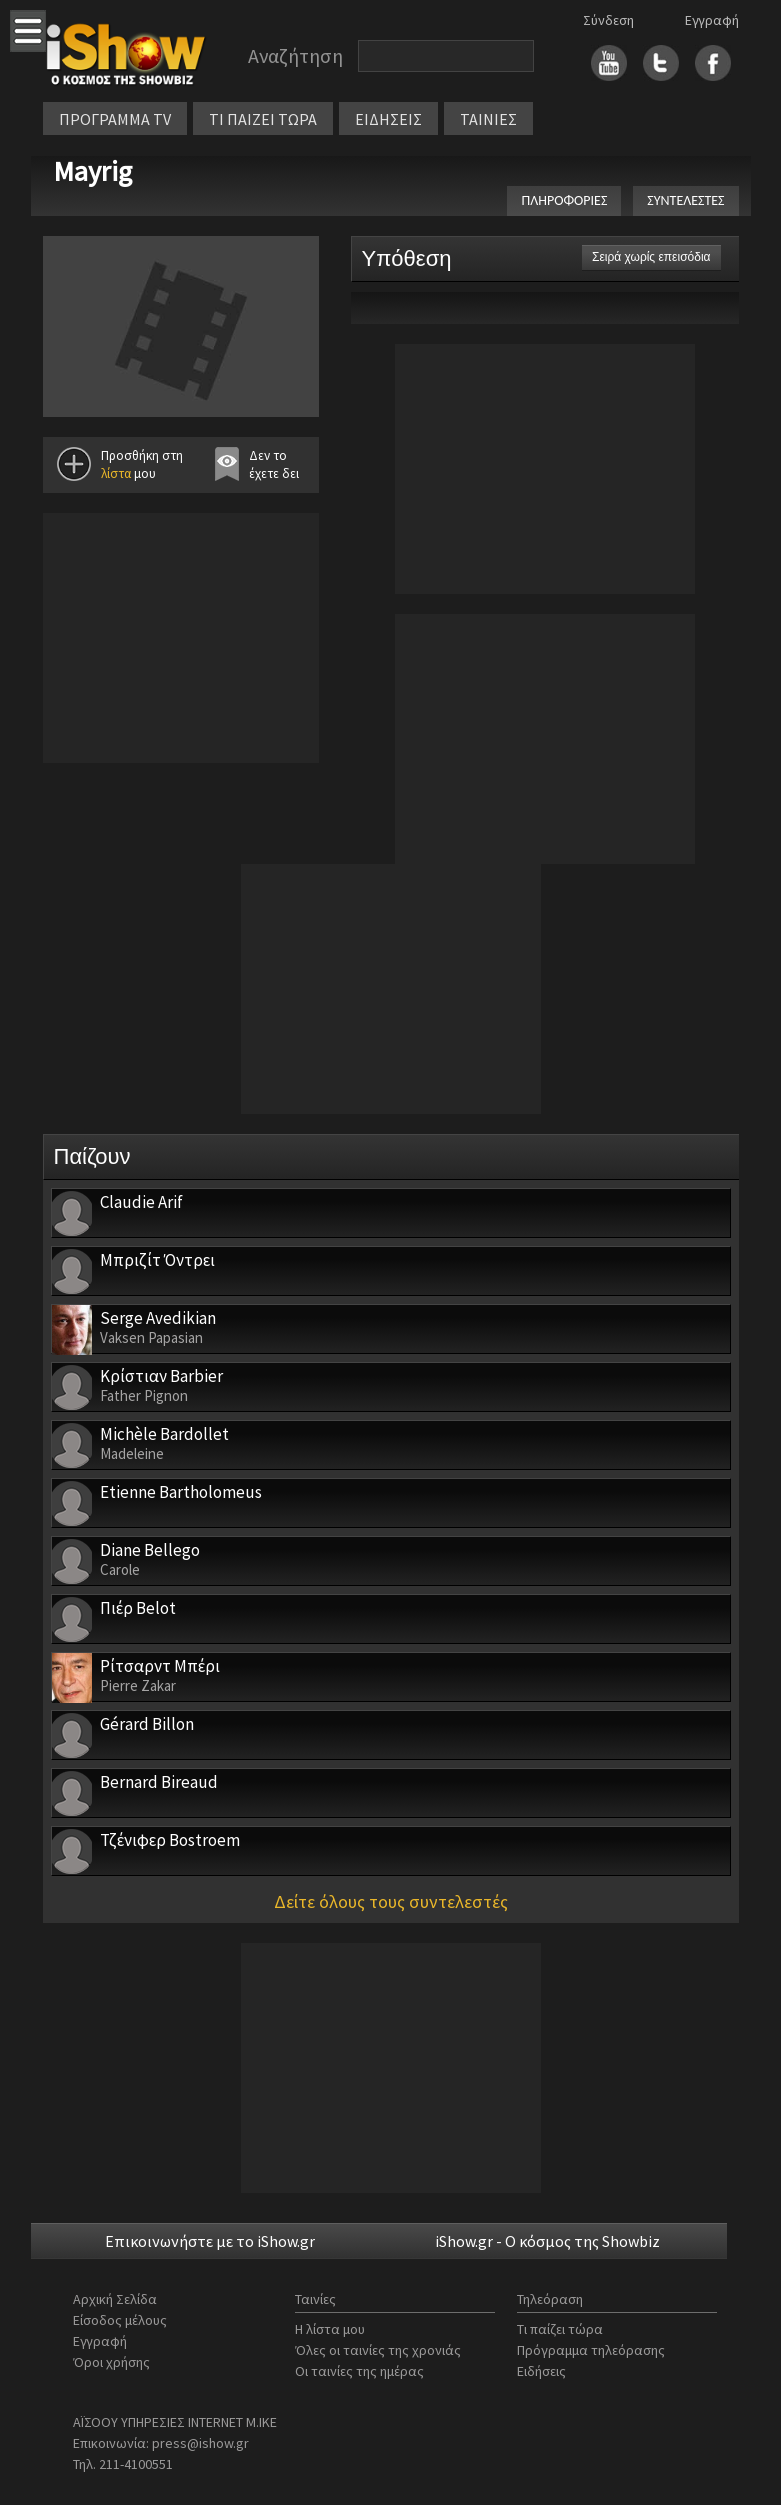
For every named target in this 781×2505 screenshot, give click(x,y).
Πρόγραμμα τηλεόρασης (591, 2350)
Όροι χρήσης (111, 2362)
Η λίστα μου (330, 2329)
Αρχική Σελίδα (115, 2299)
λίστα (116, 473)
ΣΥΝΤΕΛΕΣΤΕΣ (685, 200)
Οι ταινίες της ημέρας (359, 2371)
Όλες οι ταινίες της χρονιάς (378, 2350)
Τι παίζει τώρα (560, 2329)
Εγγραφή (712, 20)
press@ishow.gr (200, 2443)
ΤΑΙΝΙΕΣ (488, 119)
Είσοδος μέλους (120, 2320)
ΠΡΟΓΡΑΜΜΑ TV (115, 119)
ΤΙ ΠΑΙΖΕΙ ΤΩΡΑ (263, 119)
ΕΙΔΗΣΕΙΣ (388, 119)
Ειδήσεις (541, 2371)
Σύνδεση (608, 20)
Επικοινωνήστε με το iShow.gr (210, 2241)
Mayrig (92, 171)
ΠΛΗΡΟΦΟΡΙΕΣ (564, 200)
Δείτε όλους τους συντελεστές (391, 1901)
